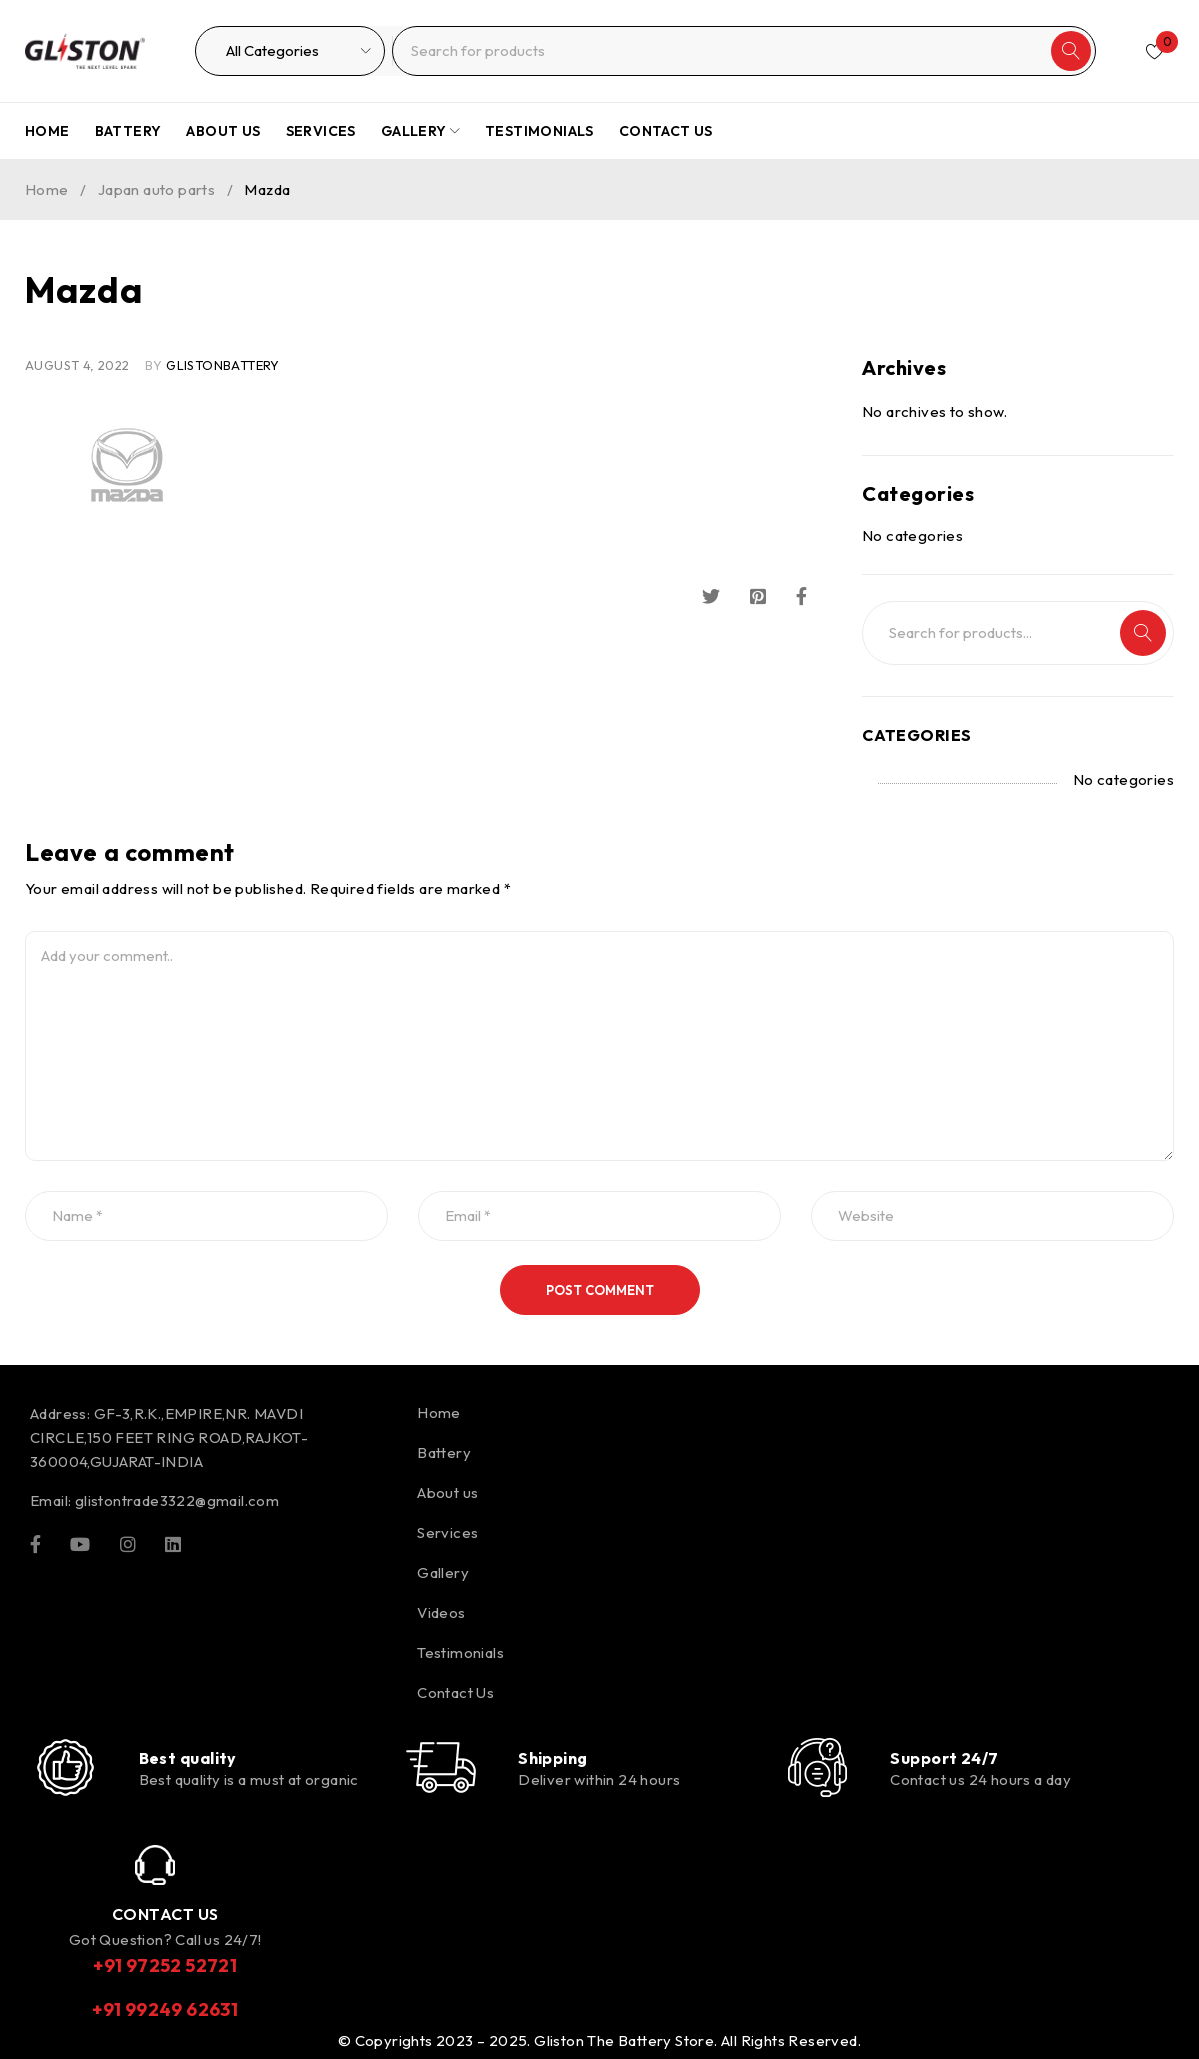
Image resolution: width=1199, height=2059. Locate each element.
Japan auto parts (156, 189)
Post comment (600, 1290)
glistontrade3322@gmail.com (177, 1500)
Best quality (188, 1758)
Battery (444, 1452)
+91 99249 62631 (165, 2009)
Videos (441, 1612)
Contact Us (455, 1692)
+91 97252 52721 (165, 1965)
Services (447, 1532)
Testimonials (460, 1652)
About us (447, 1492)
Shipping (553, 1758)
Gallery (443, 1572)
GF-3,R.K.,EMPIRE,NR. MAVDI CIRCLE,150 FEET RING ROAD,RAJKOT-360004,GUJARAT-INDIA (169, 1437)
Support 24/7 (944, 1758)
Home (47, 189)
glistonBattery (223, 365)
